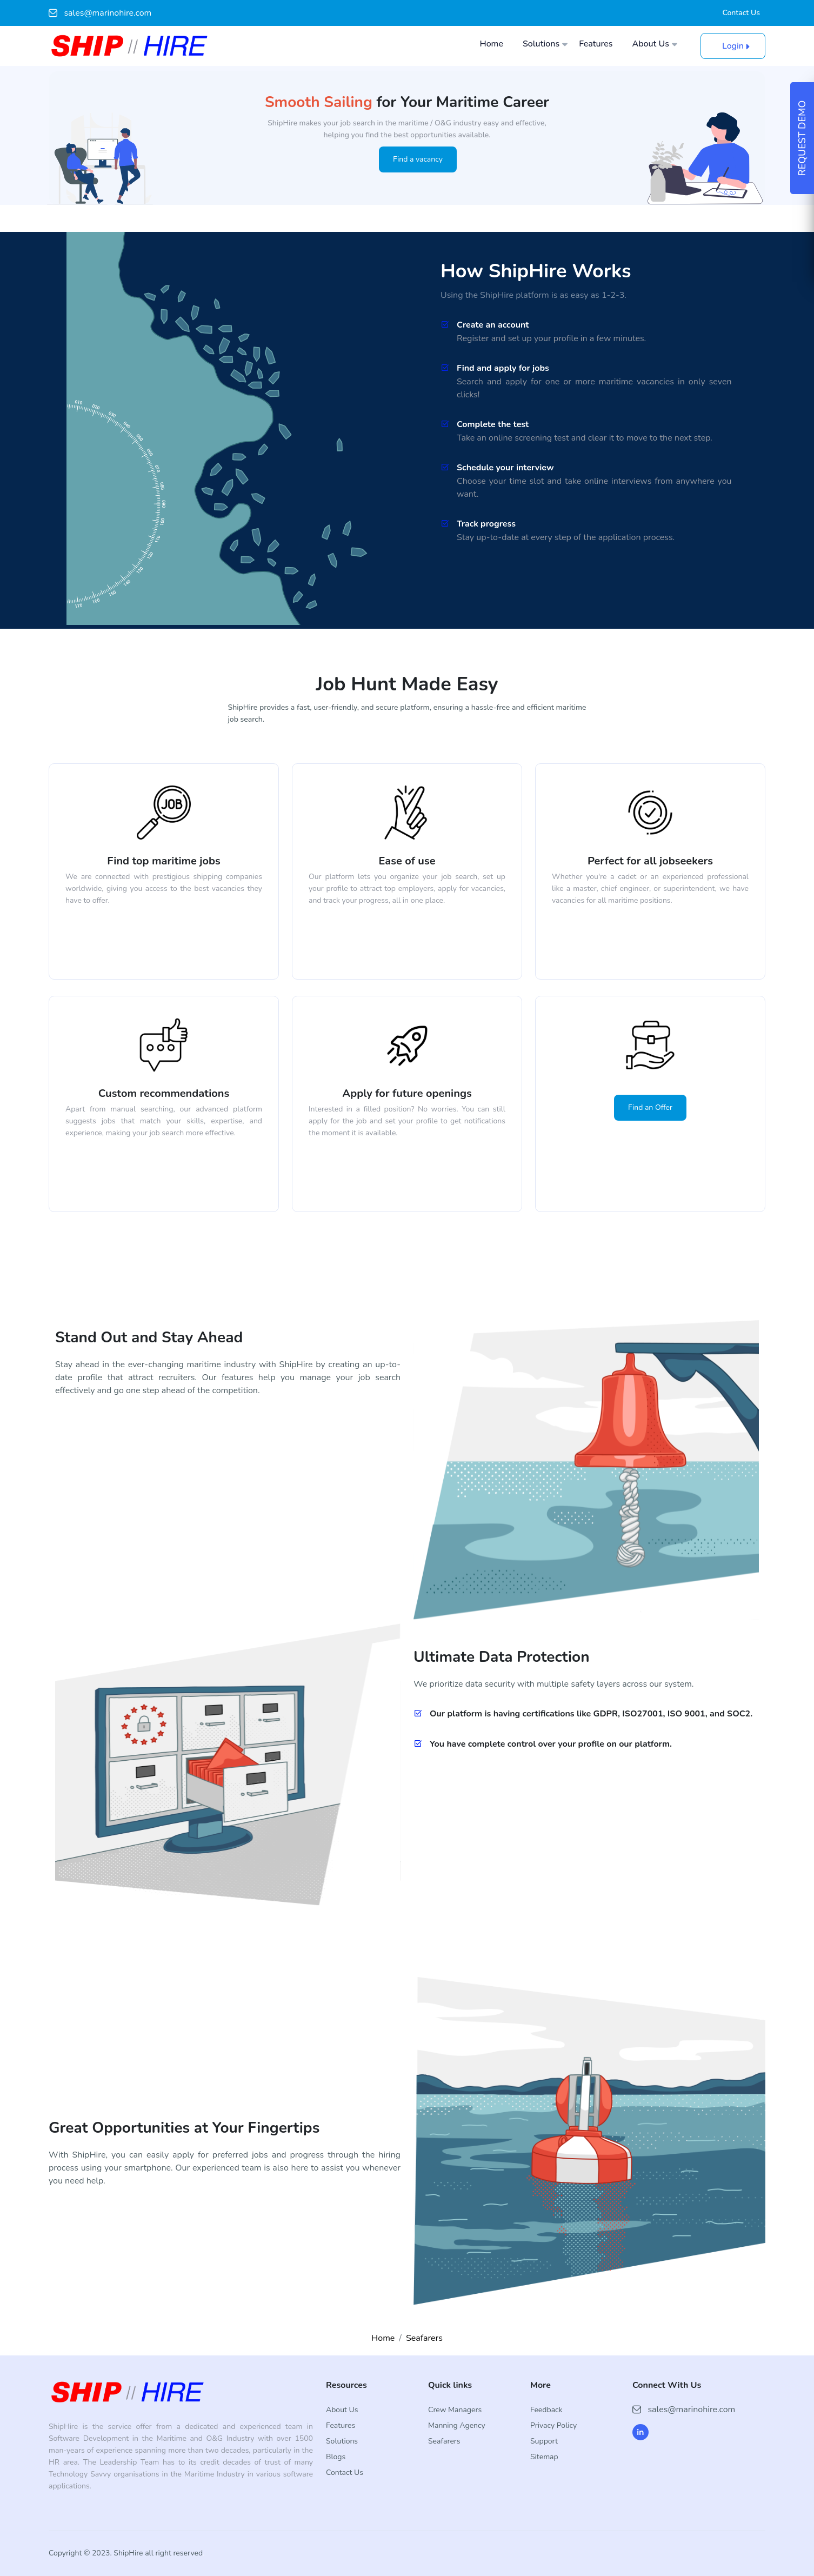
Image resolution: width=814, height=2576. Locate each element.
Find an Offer (650, 1107)
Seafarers (424, 2338)
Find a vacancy (418, 159)
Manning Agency (456, 2425)
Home (491, 44)
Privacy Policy (553, 2425)
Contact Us (741, 13)
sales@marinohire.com (100, 13)
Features (595, 44)
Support (544, 2441)
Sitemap (544, 2457)
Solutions (541, 44)
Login (733, 46)
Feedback (546, 2410)
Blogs (335, 2457)
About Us (650, 44)
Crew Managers (455, 2410)
